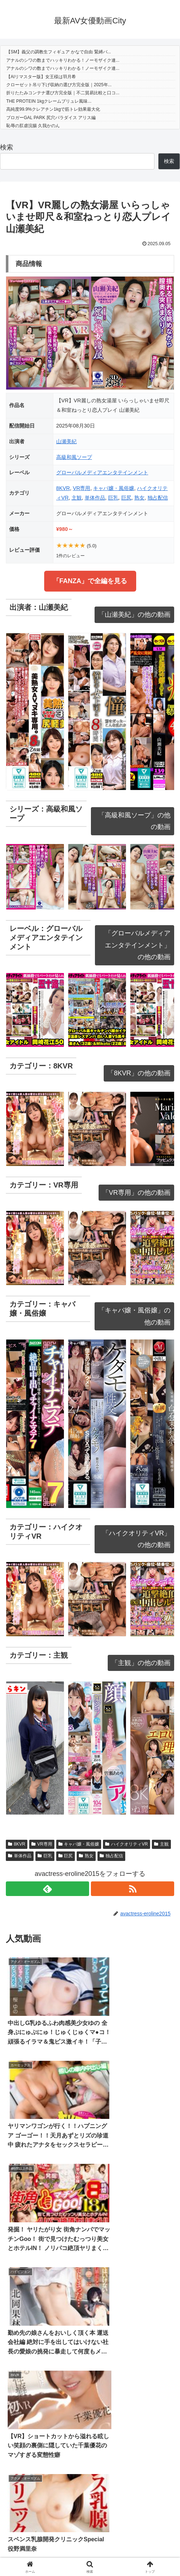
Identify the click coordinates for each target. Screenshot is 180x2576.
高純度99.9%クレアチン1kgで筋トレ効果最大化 (53, 109)
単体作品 (95, 498)
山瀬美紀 (66, 441)
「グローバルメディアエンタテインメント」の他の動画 (138, 945)
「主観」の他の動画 (141, 1663)
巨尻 (126, 498)
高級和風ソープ (74, 457)
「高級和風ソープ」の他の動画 (134, 821)
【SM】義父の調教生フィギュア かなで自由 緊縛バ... (58, 51)
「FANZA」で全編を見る (90, 581)
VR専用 (81, 488)
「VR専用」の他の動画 (136, 1192)
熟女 (139, 498)
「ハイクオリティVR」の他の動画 (136, 1539)
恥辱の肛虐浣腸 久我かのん (33, 125)
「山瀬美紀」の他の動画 (134, 614)
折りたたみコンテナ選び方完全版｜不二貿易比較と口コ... (62, 92)
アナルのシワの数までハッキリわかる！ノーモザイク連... (62, 60)
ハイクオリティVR (126, 1844)
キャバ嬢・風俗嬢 (113, 488)
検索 (6, 147)
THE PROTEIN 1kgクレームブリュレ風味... (48, 101)
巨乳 (113, 498)
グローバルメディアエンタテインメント (102, 472)
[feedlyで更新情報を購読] (47, 1888)
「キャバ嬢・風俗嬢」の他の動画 (134, 1316)
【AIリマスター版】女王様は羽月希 (41, 76)
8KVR (63, 488)
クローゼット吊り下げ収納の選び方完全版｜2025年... (59, 84)
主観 (77, 498)
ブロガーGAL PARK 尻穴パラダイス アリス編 (51, 117)
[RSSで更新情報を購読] (132, 1888)
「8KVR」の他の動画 (139, 1073)
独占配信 (158, 498)
